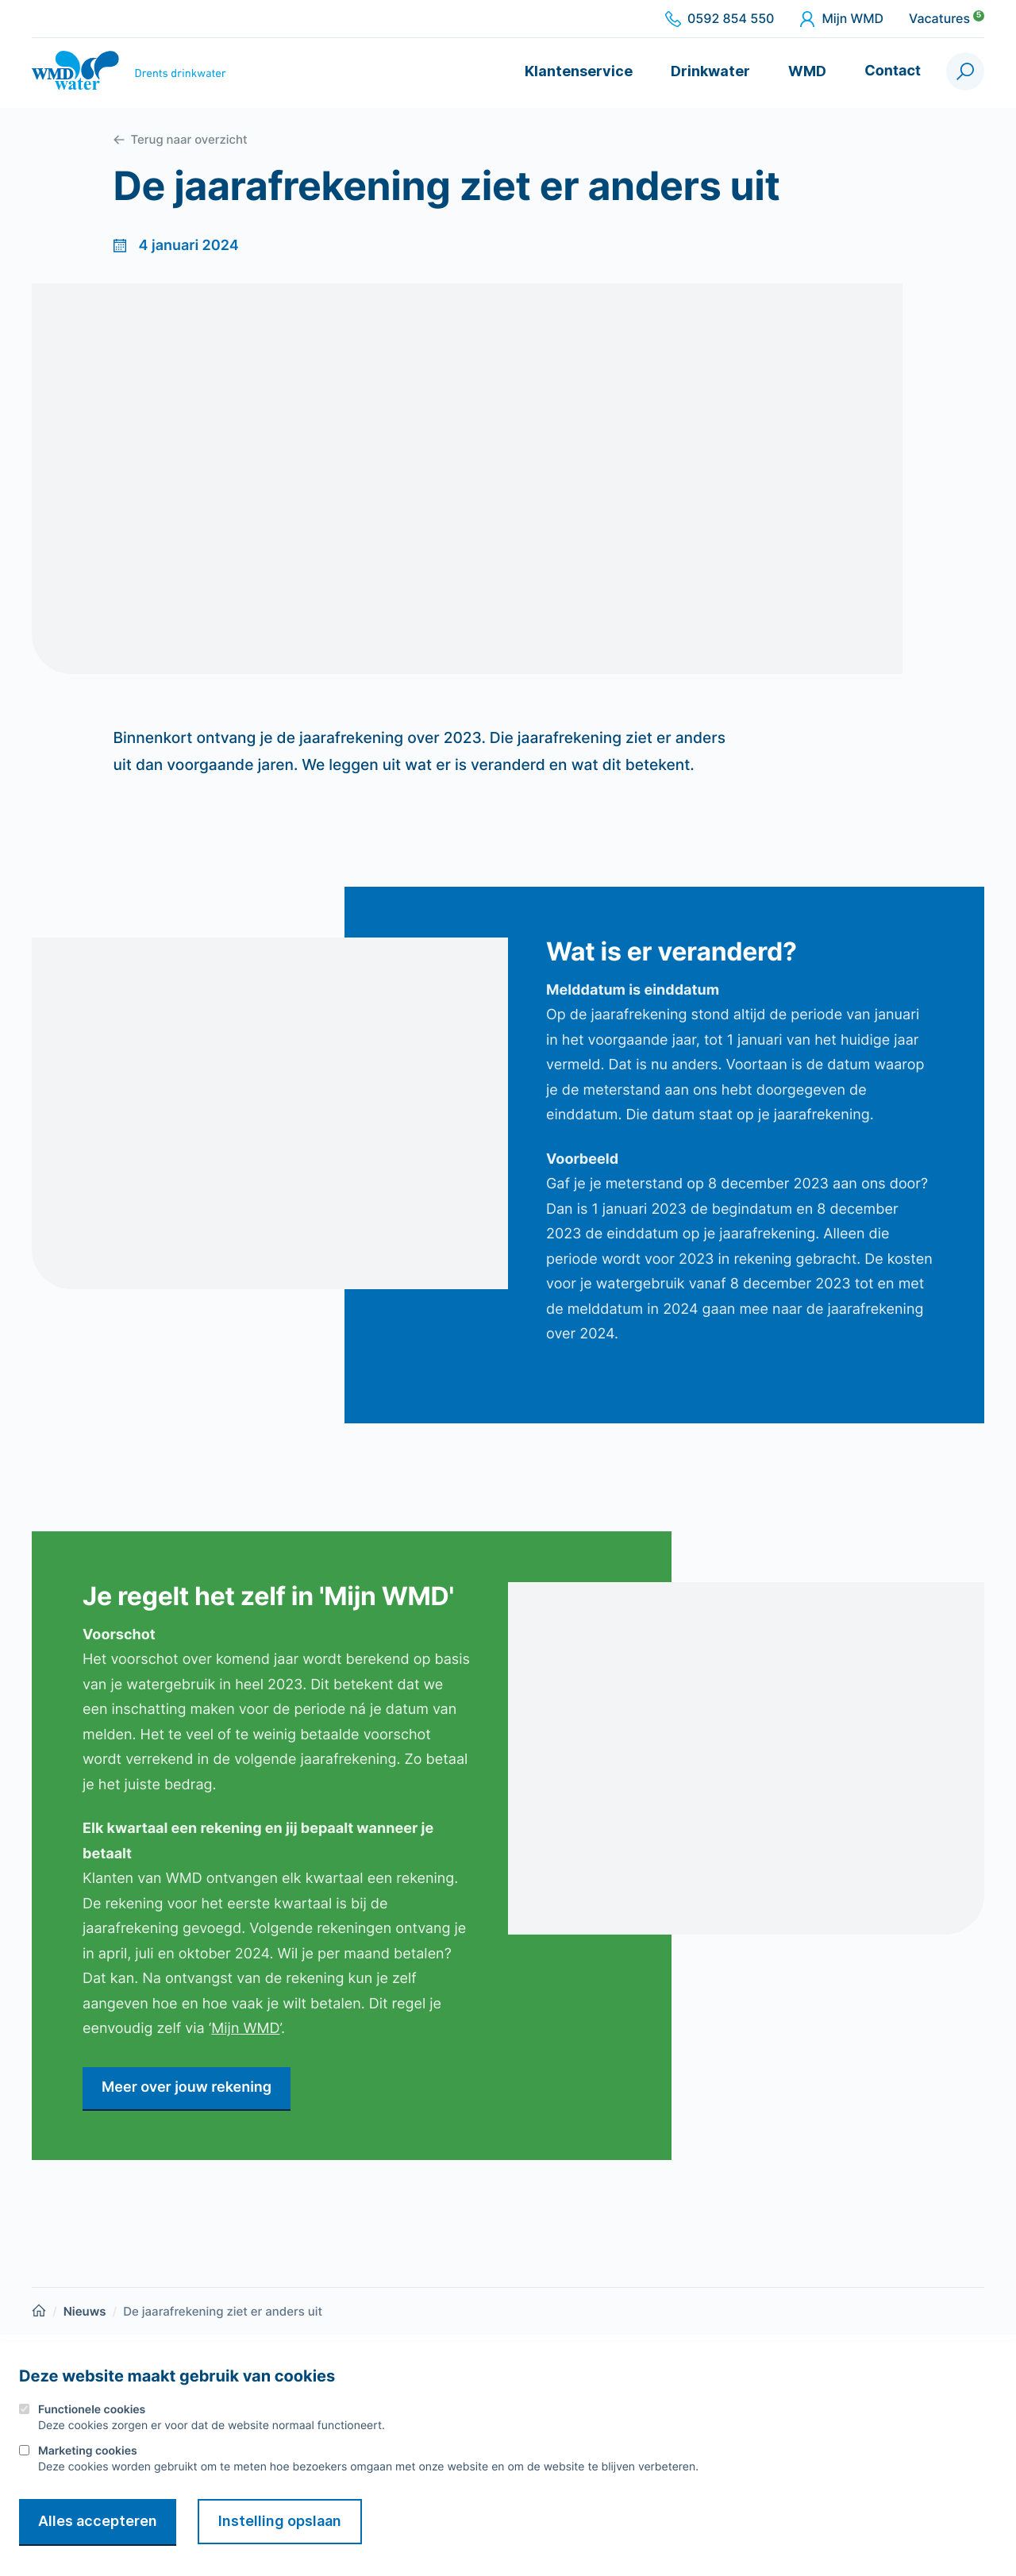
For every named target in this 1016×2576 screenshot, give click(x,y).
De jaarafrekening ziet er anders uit (222, 2311)
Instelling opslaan (279, 2520)
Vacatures (946, 19)
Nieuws (85, 2311)
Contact (892, 71)
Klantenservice (579, 71)
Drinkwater (710, 71)
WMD (807, 71)
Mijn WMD (841, 19)
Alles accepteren (97, 2520)
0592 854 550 (719, 19)
